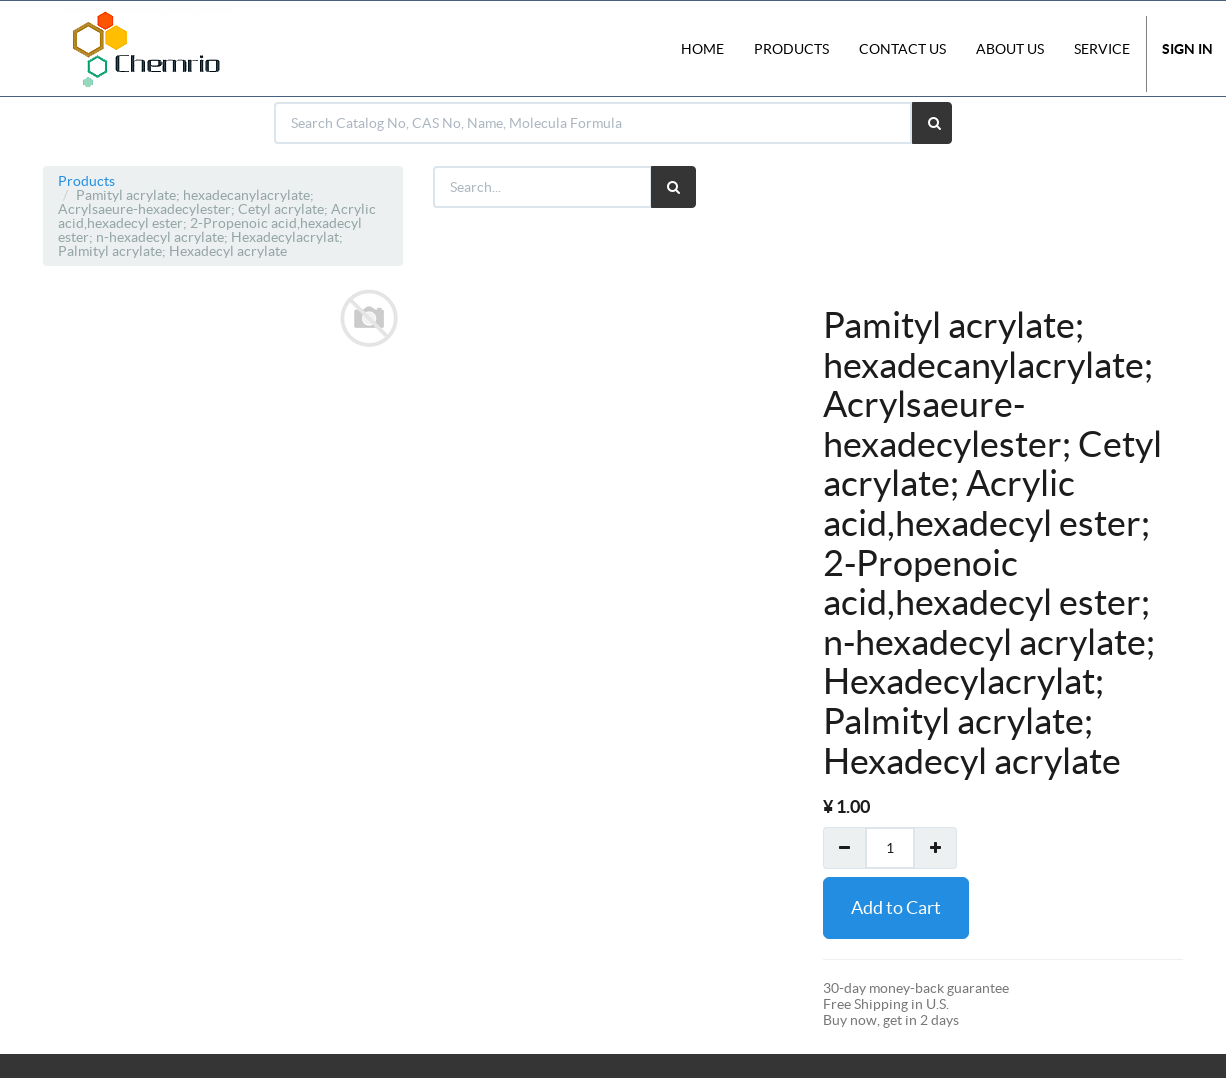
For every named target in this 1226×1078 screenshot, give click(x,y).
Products (86, 181)
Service (1102, 49)
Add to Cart (896, 907)
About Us (1010, 49)
